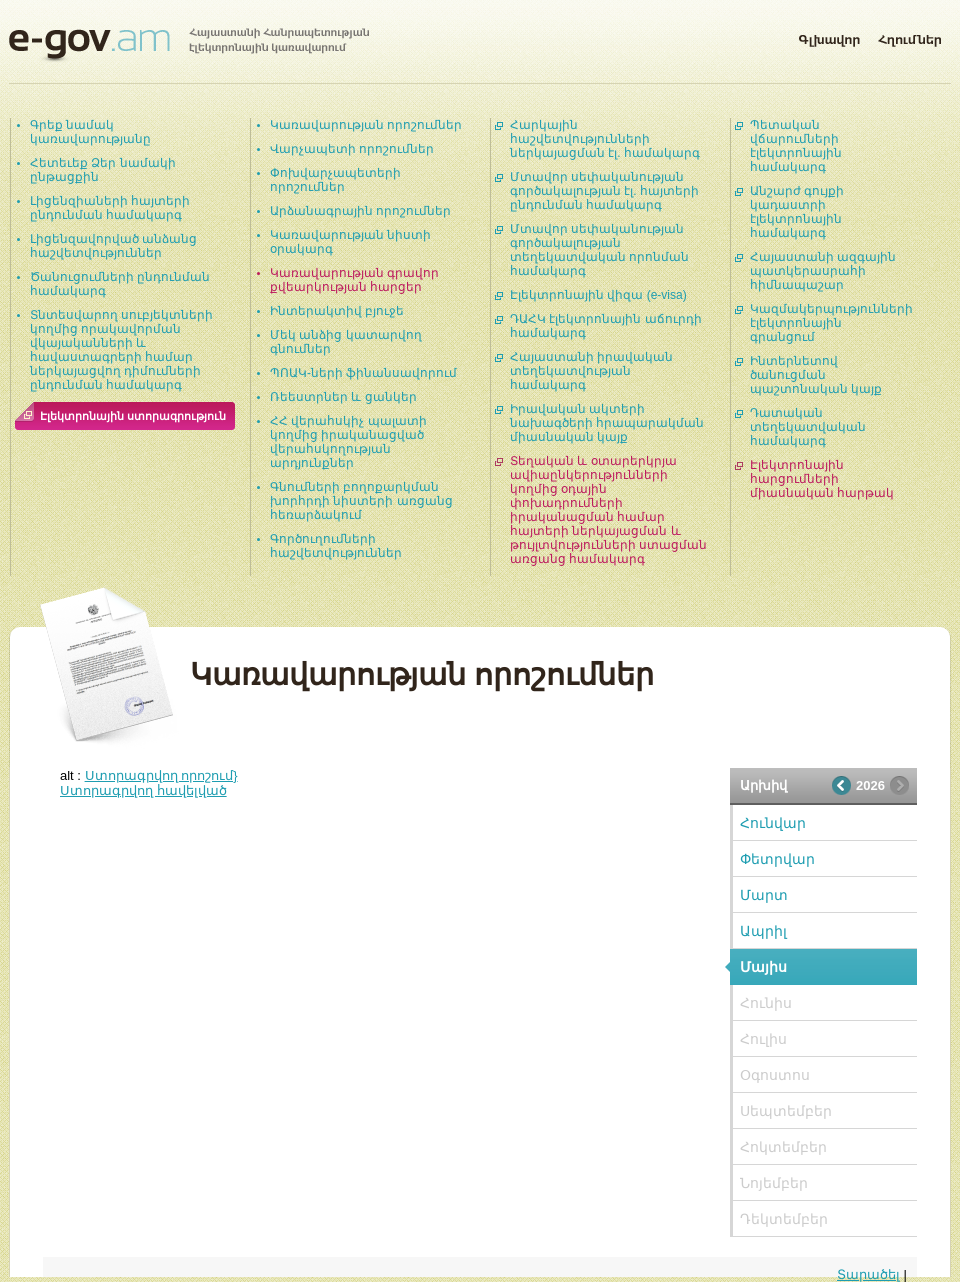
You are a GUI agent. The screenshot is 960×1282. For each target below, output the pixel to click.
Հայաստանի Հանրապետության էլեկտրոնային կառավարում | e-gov (189, 45)
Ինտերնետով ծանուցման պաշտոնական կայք (816, 375)
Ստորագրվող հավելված (143, 790)
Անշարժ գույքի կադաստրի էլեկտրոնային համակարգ (797, 212)
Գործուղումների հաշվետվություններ (336, 546)
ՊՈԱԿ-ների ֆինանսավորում (363, 373)
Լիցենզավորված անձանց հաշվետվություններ (113, 246)
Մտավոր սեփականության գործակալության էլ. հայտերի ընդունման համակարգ (604, 191)
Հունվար (773, 823)
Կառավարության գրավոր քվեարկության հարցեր (354, 280)
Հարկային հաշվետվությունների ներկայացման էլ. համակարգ (605, 139)
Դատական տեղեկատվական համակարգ (808, 427)
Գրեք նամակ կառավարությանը (90, 132)
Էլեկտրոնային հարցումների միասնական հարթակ (822, 479)
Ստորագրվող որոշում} (161, 775)
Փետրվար (777, 859)
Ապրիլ (763, 931)
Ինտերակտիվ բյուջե (337, 311)
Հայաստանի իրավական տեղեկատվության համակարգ (591, 371)
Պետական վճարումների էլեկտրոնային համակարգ (796, 146)
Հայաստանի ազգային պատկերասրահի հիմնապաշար (823, 271)
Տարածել (868, 1274)
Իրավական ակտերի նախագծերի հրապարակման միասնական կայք (607, 423)
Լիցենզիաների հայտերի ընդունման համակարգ (110, 208)
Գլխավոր (829, 36)
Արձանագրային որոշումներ (360, 211)
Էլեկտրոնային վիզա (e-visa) (598, 295)
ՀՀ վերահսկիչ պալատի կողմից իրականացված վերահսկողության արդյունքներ (348, 442)
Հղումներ (910, 36)
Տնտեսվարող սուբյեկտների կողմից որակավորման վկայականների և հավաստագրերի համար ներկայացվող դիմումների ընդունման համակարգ (121, 350)
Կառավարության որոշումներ (366, 125)
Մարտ (764, 895)
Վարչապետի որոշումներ (352, 149)
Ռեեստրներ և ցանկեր (343, 397)
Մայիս (763, 967)
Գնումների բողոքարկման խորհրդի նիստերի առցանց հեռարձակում (361, 501)
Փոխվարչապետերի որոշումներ (335, 180)
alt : (149, 775)
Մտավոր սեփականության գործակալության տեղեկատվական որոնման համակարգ (599, 250)
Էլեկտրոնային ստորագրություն (133, 416)
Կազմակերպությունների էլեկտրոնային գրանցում (831, 323)
